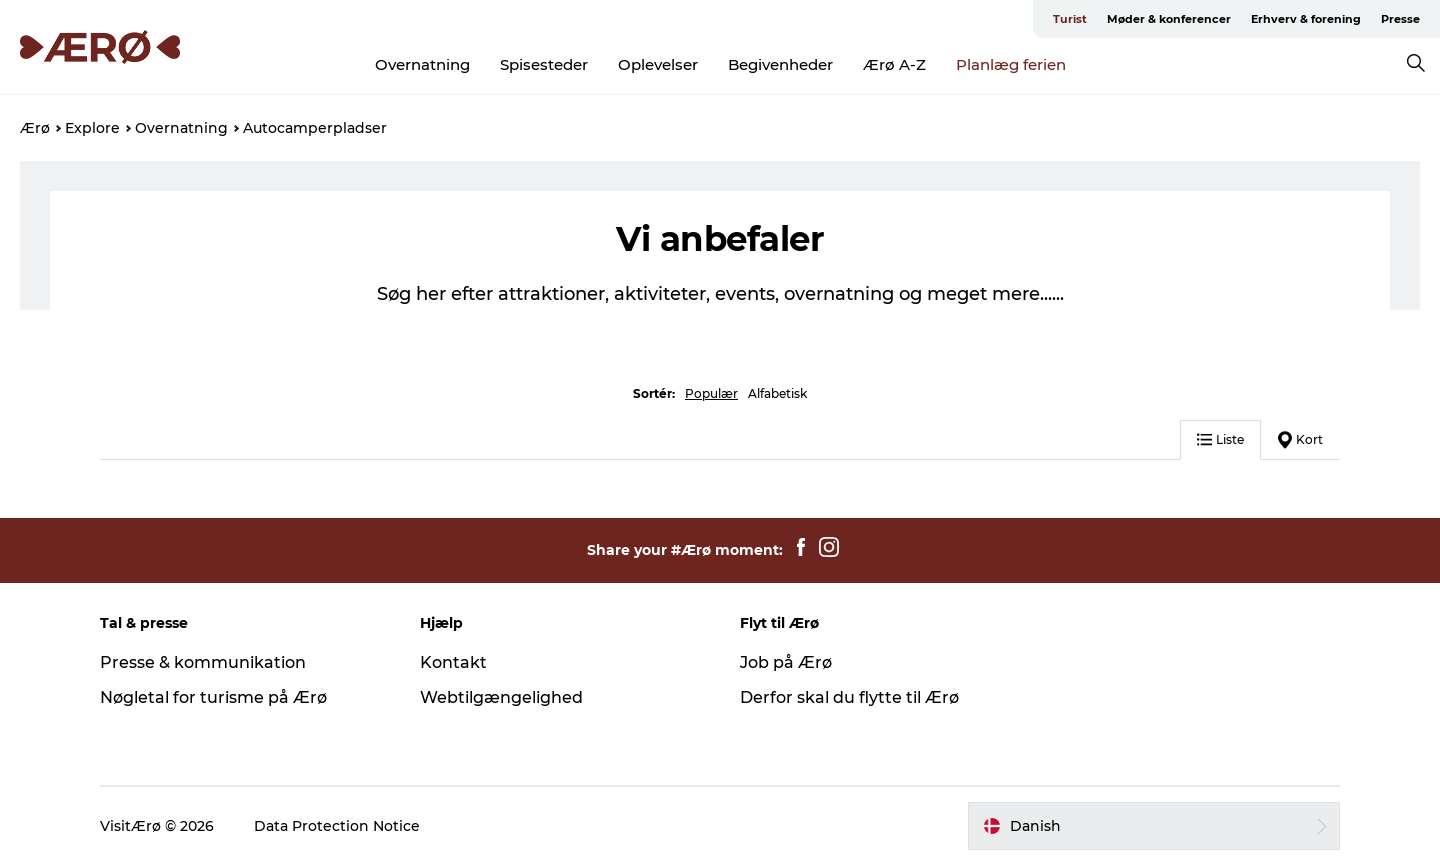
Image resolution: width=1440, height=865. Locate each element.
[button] (1154, 826)
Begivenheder (780, 64)
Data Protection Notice (337, 826)
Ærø (35, 128)
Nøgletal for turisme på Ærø (213, 697)
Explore (92, 128)
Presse (1400, 19)
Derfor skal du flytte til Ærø (849, 697)
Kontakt (453, 662)
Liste (1220, 439)
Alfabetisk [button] (777, 393)
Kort (1300, 440)
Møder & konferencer (1169, 19)
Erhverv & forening (1306, 19)
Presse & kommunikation (203, 662)
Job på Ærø (786, 662)
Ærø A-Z (894, 64)
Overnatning (422, 64)
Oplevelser (658, 64)
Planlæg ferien (1011, 64)
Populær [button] (711, 393)
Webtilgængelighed (501, 697)
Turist (1070, 19)
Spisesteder (544, 64)
